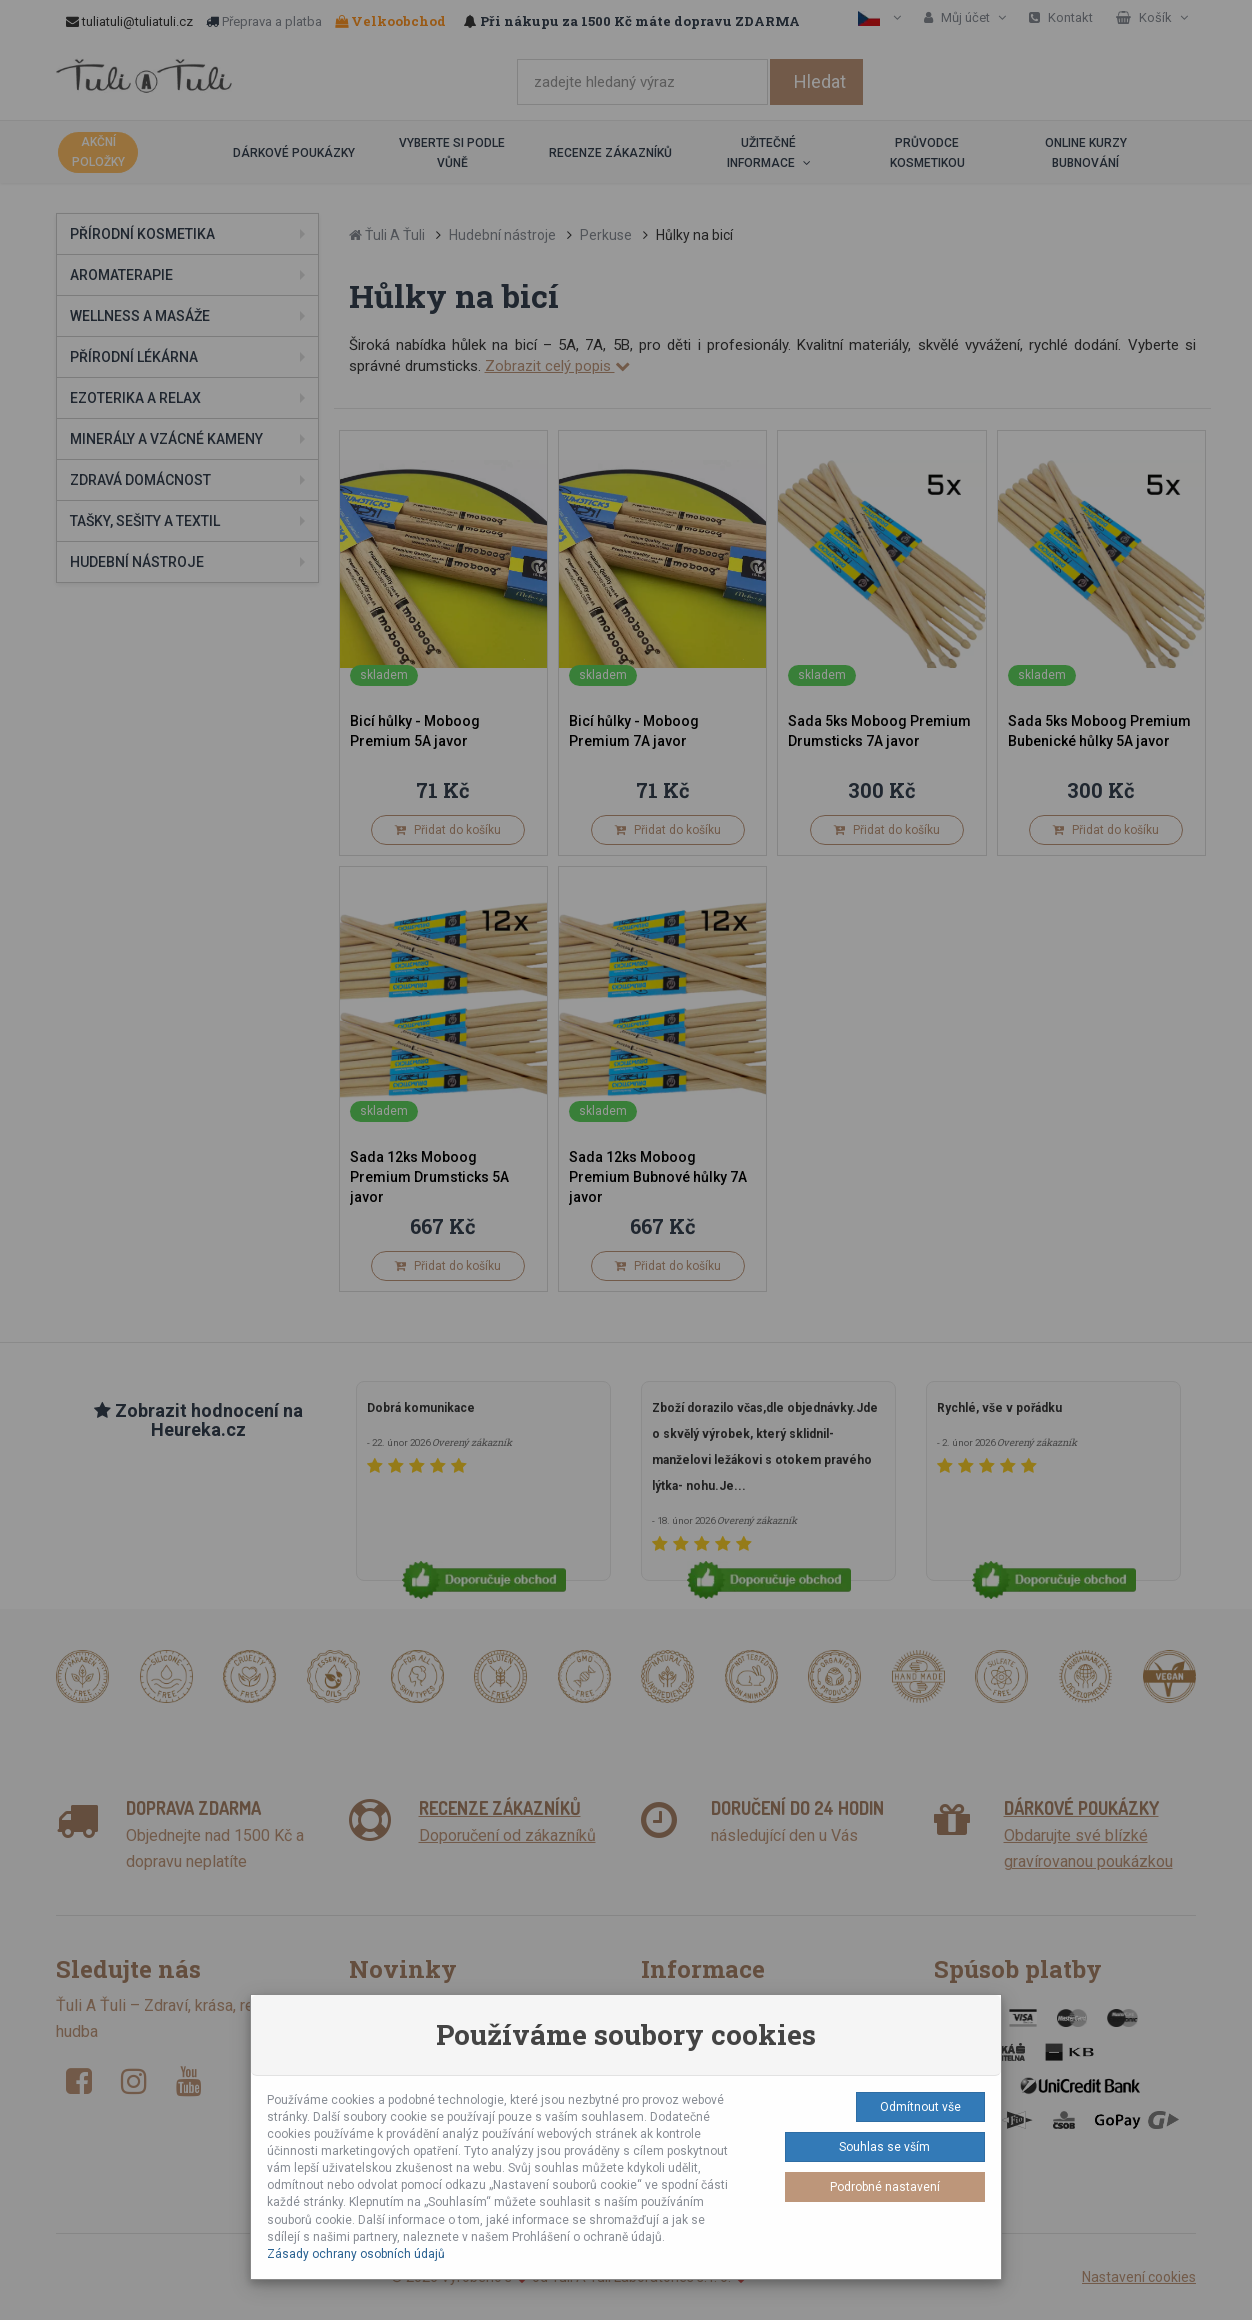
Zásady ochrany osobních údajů (356, 2254)
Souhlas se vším (884, 2147)
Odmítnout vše (920, 2107)
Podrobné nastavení (885, 2187)
